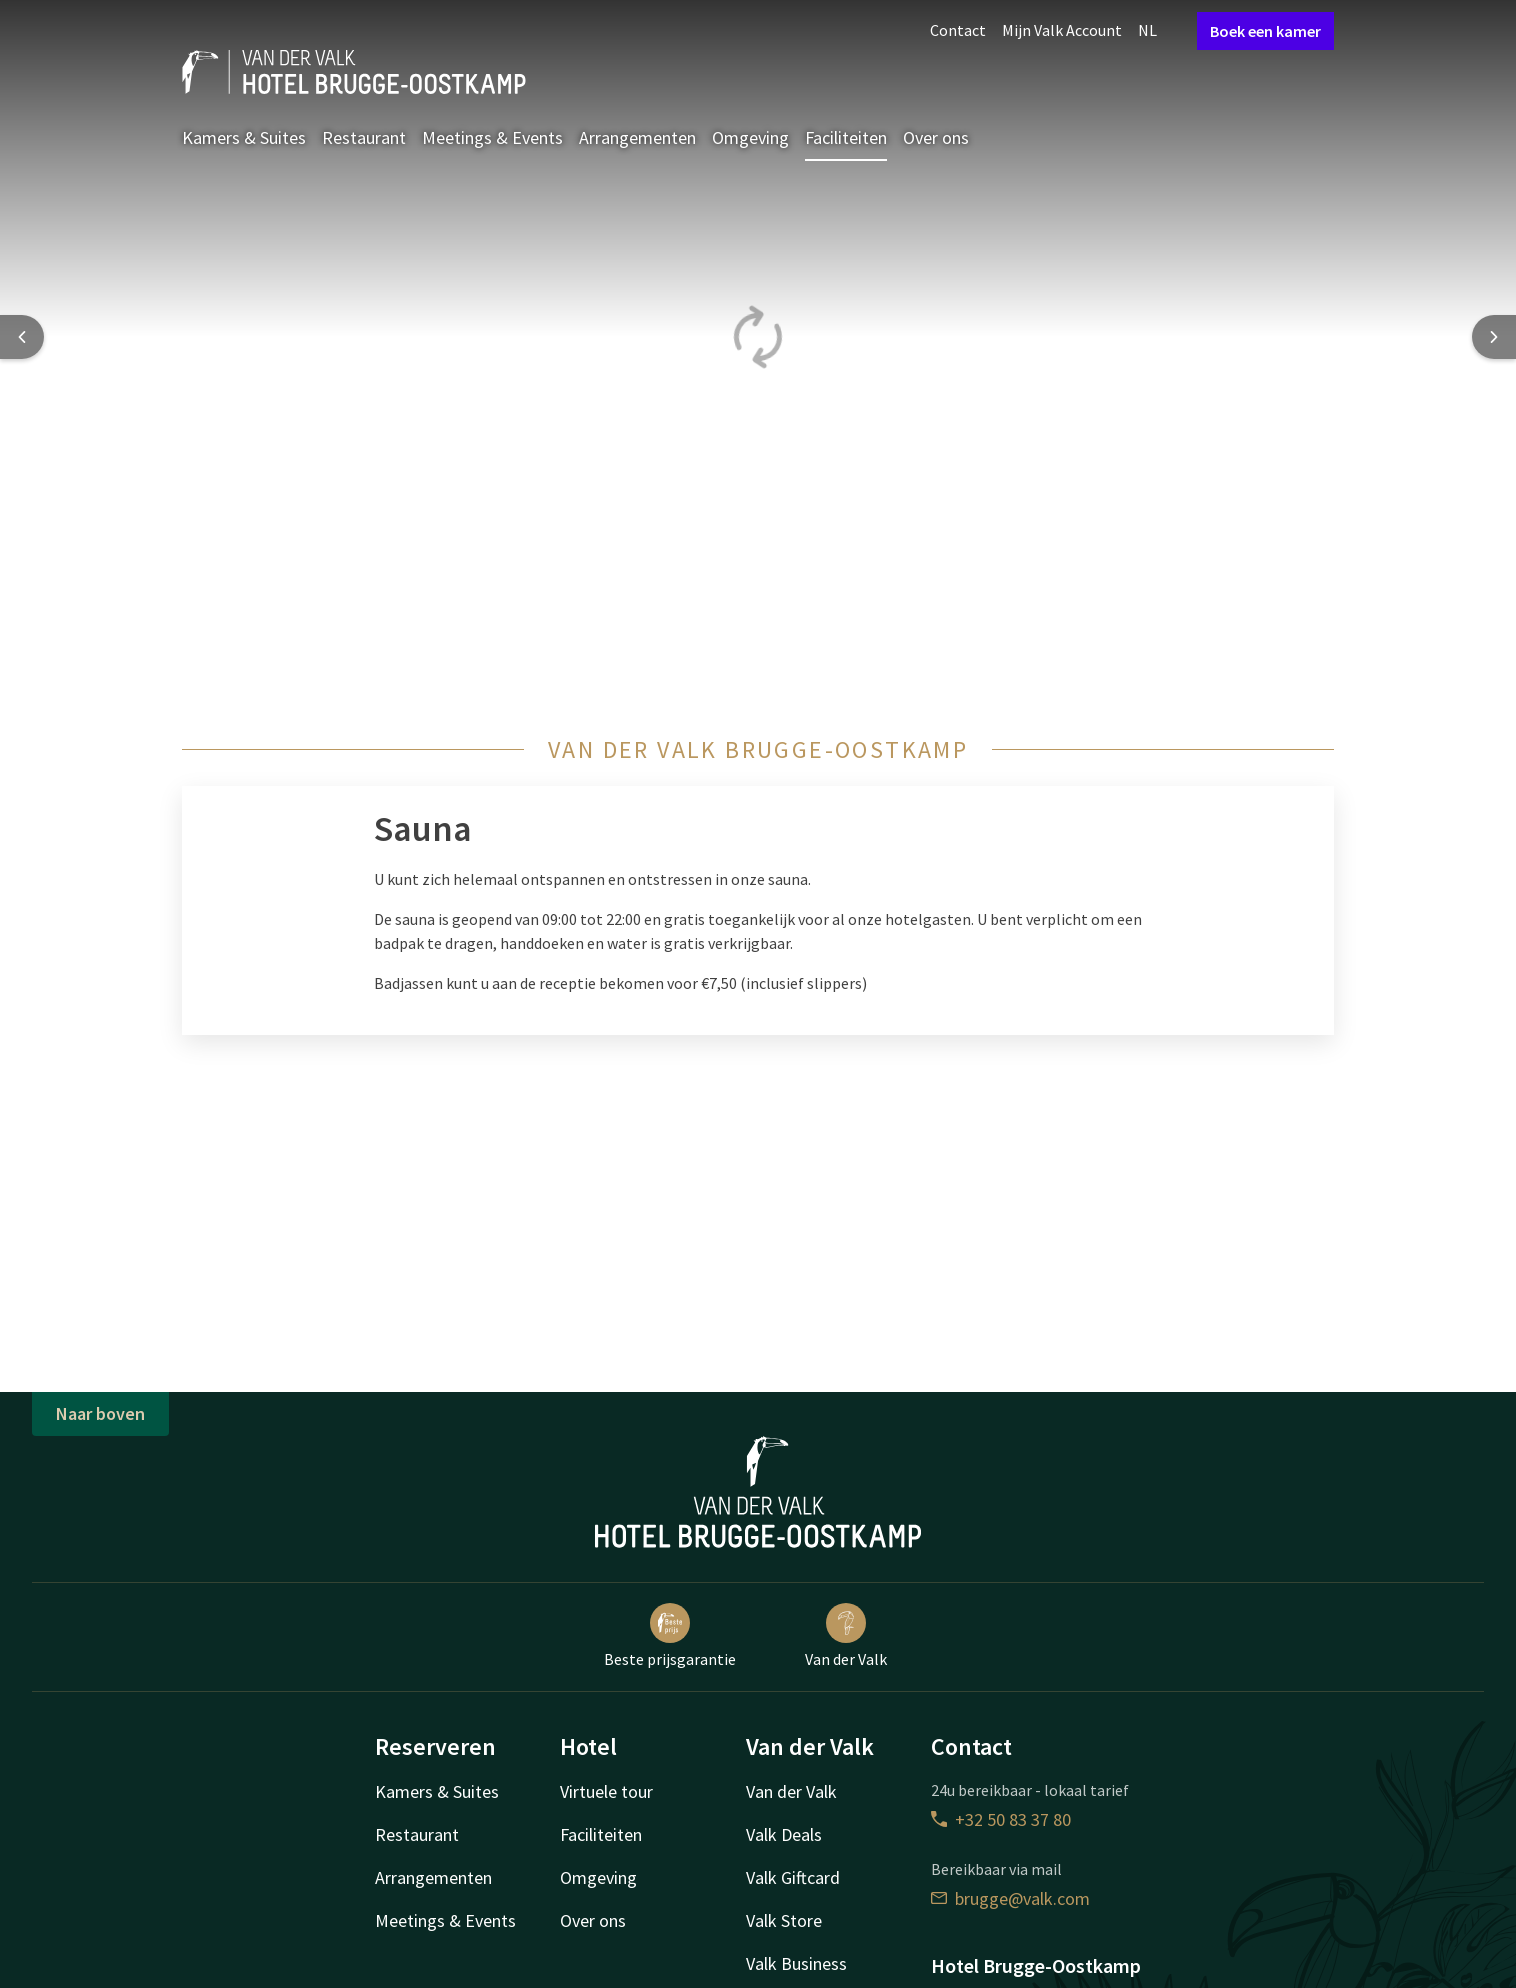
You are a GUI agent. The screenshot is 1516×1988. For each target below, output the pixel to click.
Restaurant (364, 137)
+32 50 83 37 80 (1001, 1819)
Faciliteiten (846, 137)
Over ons (936, 137)
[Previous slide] (22, 337)
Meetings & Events (492, 137)
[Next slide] (1494, 337)
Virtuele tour (606, 1791)
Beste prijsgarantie (670, 1636)
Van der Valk (846, 1636)
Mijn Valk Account (1062, 30)
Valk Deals (784, 1834)
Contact (958, 30)
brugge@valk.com (1010, 1898)
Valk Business (796, 1963)
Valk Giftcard (793, 1877)
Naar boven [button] (100, 1413)
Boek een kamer (1265, 31)
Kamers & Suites (244, 137)
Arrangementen (637, 137)
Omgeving (750, 137)
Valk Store (784, 1920)
